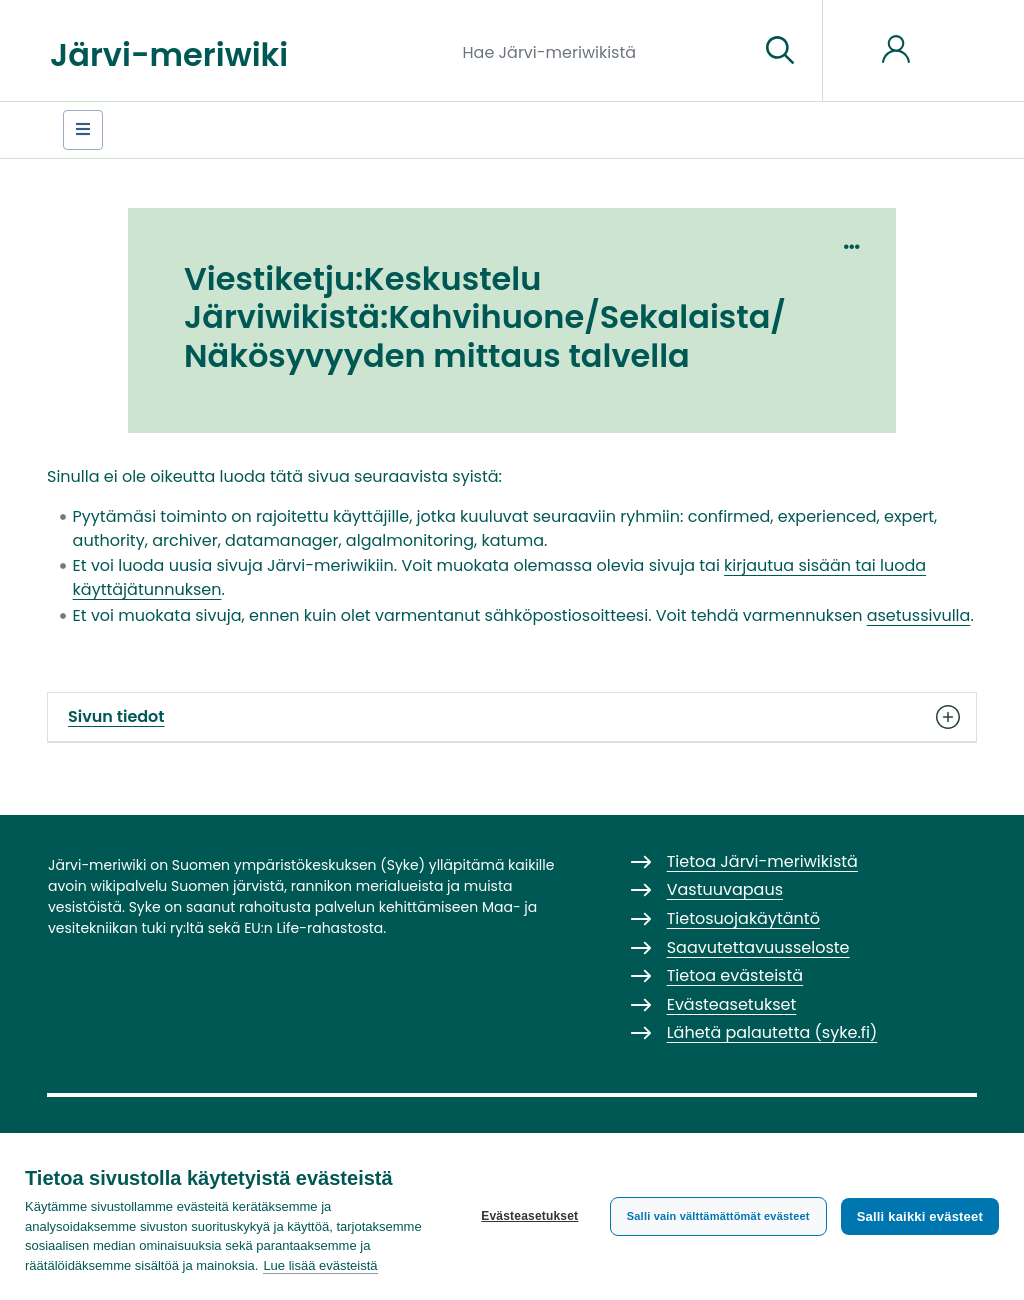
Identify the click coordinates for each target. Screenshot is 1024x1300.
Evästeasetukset (529, 1216)
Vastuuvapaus (725, 889)
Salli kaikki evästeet (920, 1216)
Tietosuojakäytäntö (743, 918)
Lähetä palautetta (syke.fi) (772, 1032)
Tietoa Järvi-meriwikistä (762, 861)
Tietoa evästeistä (735, 975)
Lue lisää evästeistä (320, 1265)
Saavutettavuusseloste (758, 947)
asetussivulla (919, 615)
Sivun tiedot (512, 717)
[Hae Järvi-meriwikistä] (603, 51)
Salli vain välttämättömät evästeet (718, 1216)
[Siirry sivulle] (780, 51)
